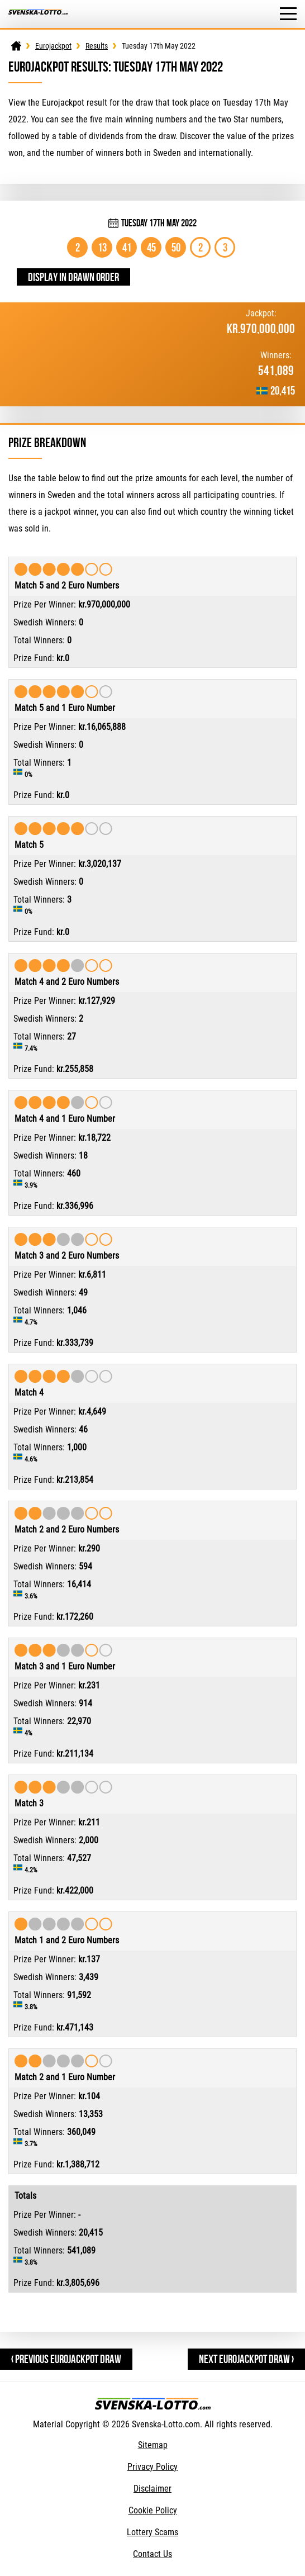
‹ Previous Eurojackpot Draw (66, 2358)
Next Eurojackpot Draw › (246, 2358)
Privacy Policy (152, 2466)
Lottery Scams (152, 2532)
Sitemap (153, 2445)
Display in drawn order (73, 277)
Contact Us (152, 2554)
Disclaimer (152, 2488)
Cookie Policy (152, 2510)
